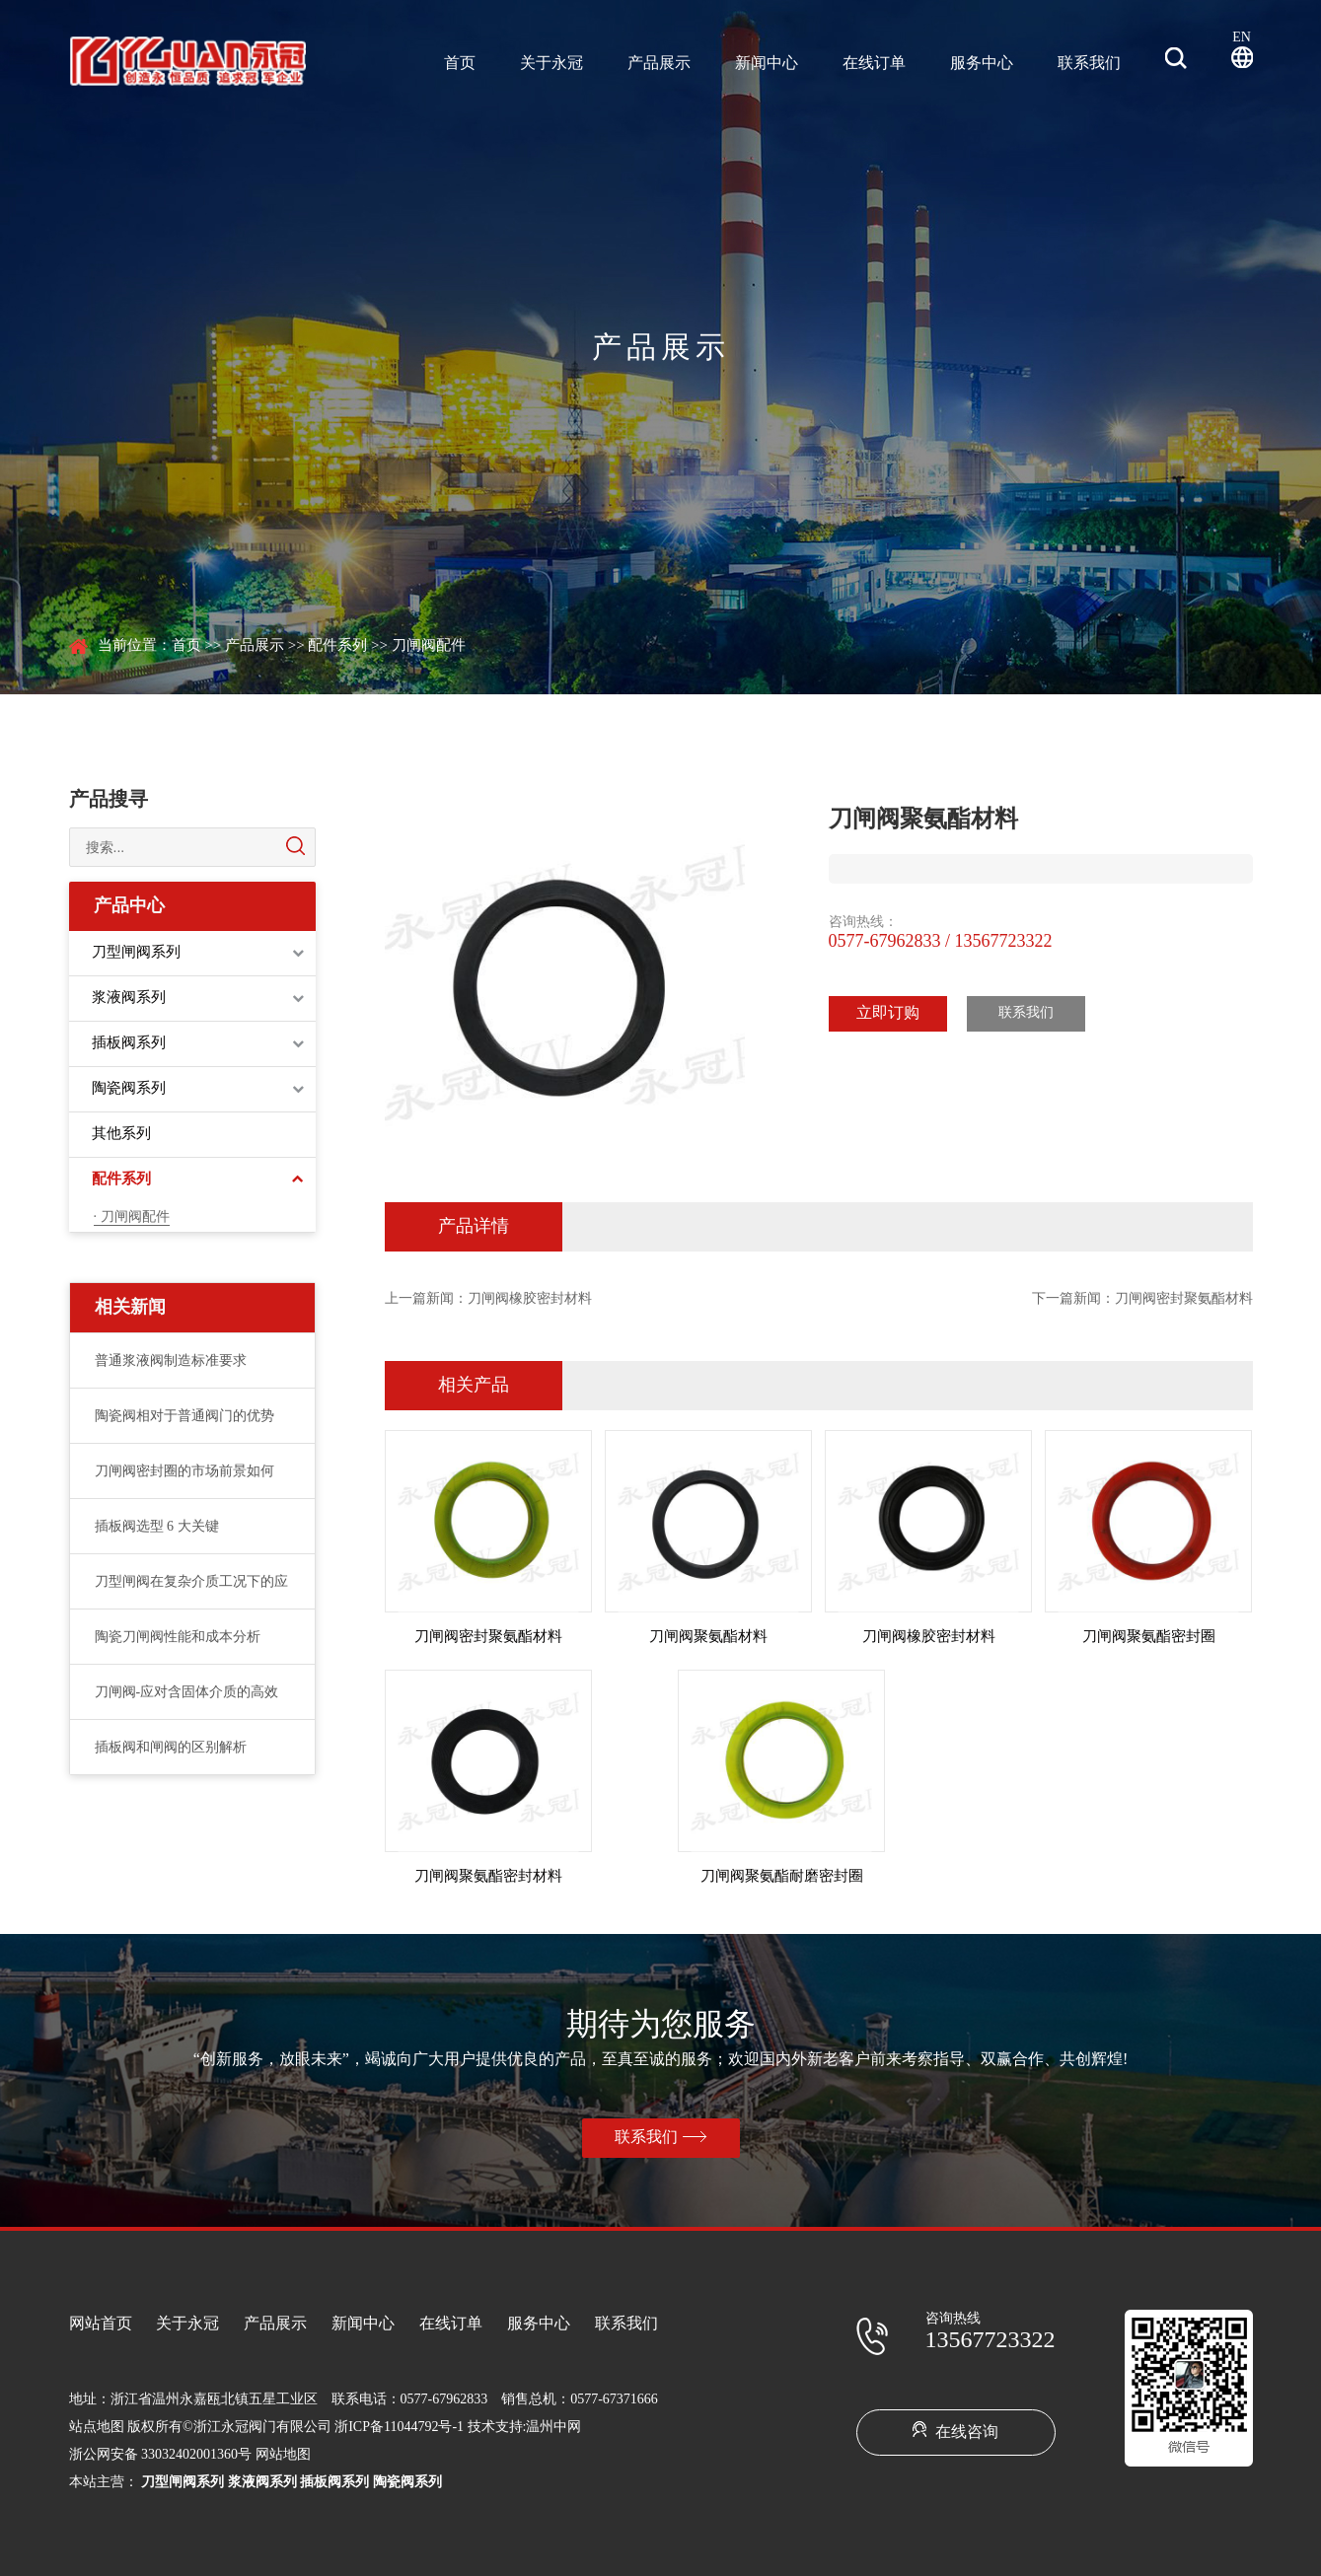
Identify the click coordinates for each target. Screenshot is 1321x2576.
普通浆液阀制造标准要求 (171, 1361)
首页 (460, 63)
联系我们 (1089, 63)
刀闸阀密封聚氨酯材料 (1184, 1299)
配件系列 (337, 646)
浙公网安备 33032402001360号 (161, 2455)
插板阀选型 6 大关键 (157, 1527)
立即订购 (887, 1013)
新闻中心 (766, 63)
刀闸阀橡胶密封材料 (530, 1299)
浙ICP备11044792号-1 (399, 2427)
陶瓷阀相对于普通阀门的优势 (184, 1416)
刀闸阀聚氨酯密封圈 (1148, 1637)
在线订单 (874, 63)
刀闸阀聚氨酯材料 (708, 1637)
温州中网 (553, 2427)
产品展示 (659, 63)
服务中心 (981, 63)
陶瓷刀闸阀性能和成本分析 (177, 1637)
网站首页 (100, 2324)
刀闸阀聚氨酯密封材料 (488, 1877)
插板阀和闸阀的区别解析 (171, 1748)
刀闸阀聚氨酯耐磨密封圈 (781, 1877)
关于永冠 (551, 63)
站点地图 (96, 2427)
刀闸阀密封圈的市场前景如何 (184, 1472)
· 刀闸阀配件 (132, 1217)
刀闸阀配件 (429, 646)
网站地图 (283, 2455)
